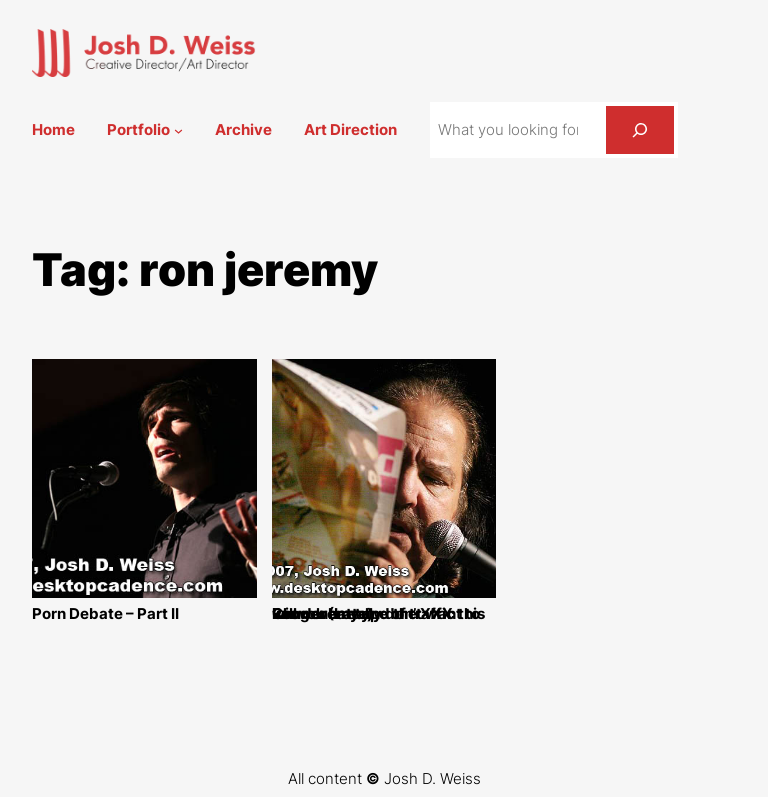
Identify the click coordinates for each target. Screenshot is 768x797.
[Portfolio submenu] (178, 130)
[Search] (640, 130)
